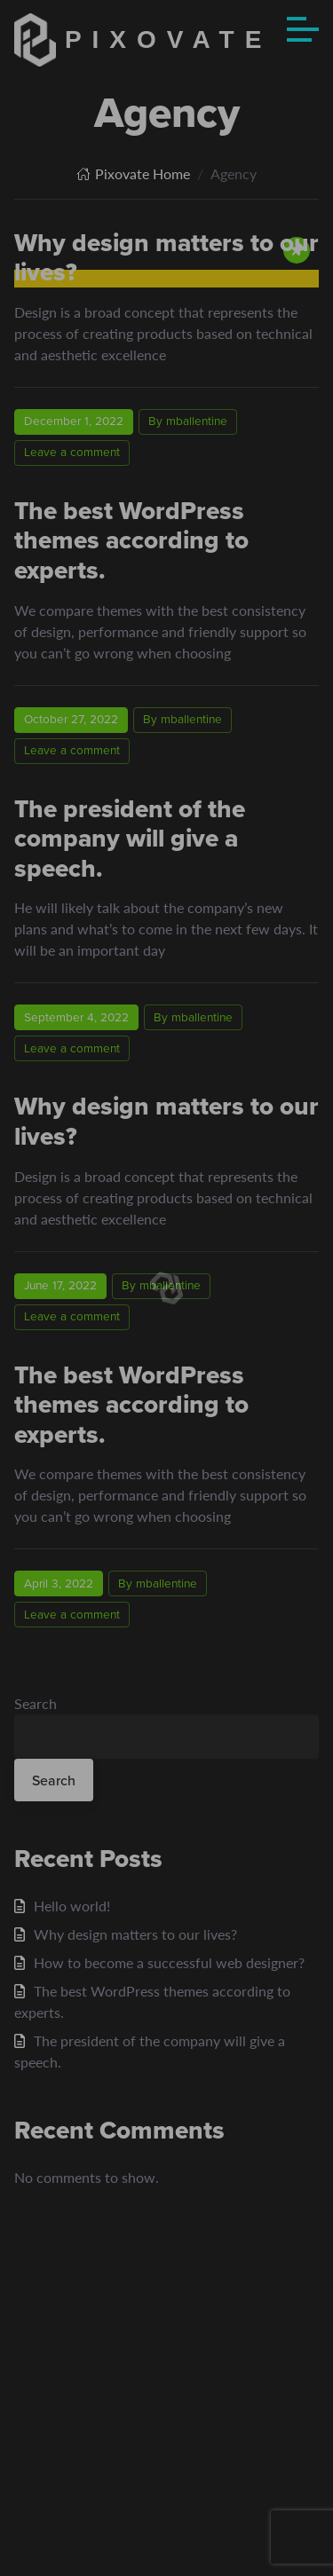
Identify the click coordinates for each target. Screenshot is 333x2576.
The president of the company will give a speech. (129, 838)
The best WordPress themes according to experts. (131, 540)
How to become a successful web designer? (169, 1962)
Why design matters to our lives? (166, 1121)
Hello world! (72, 1905)
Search (35, 1703)
